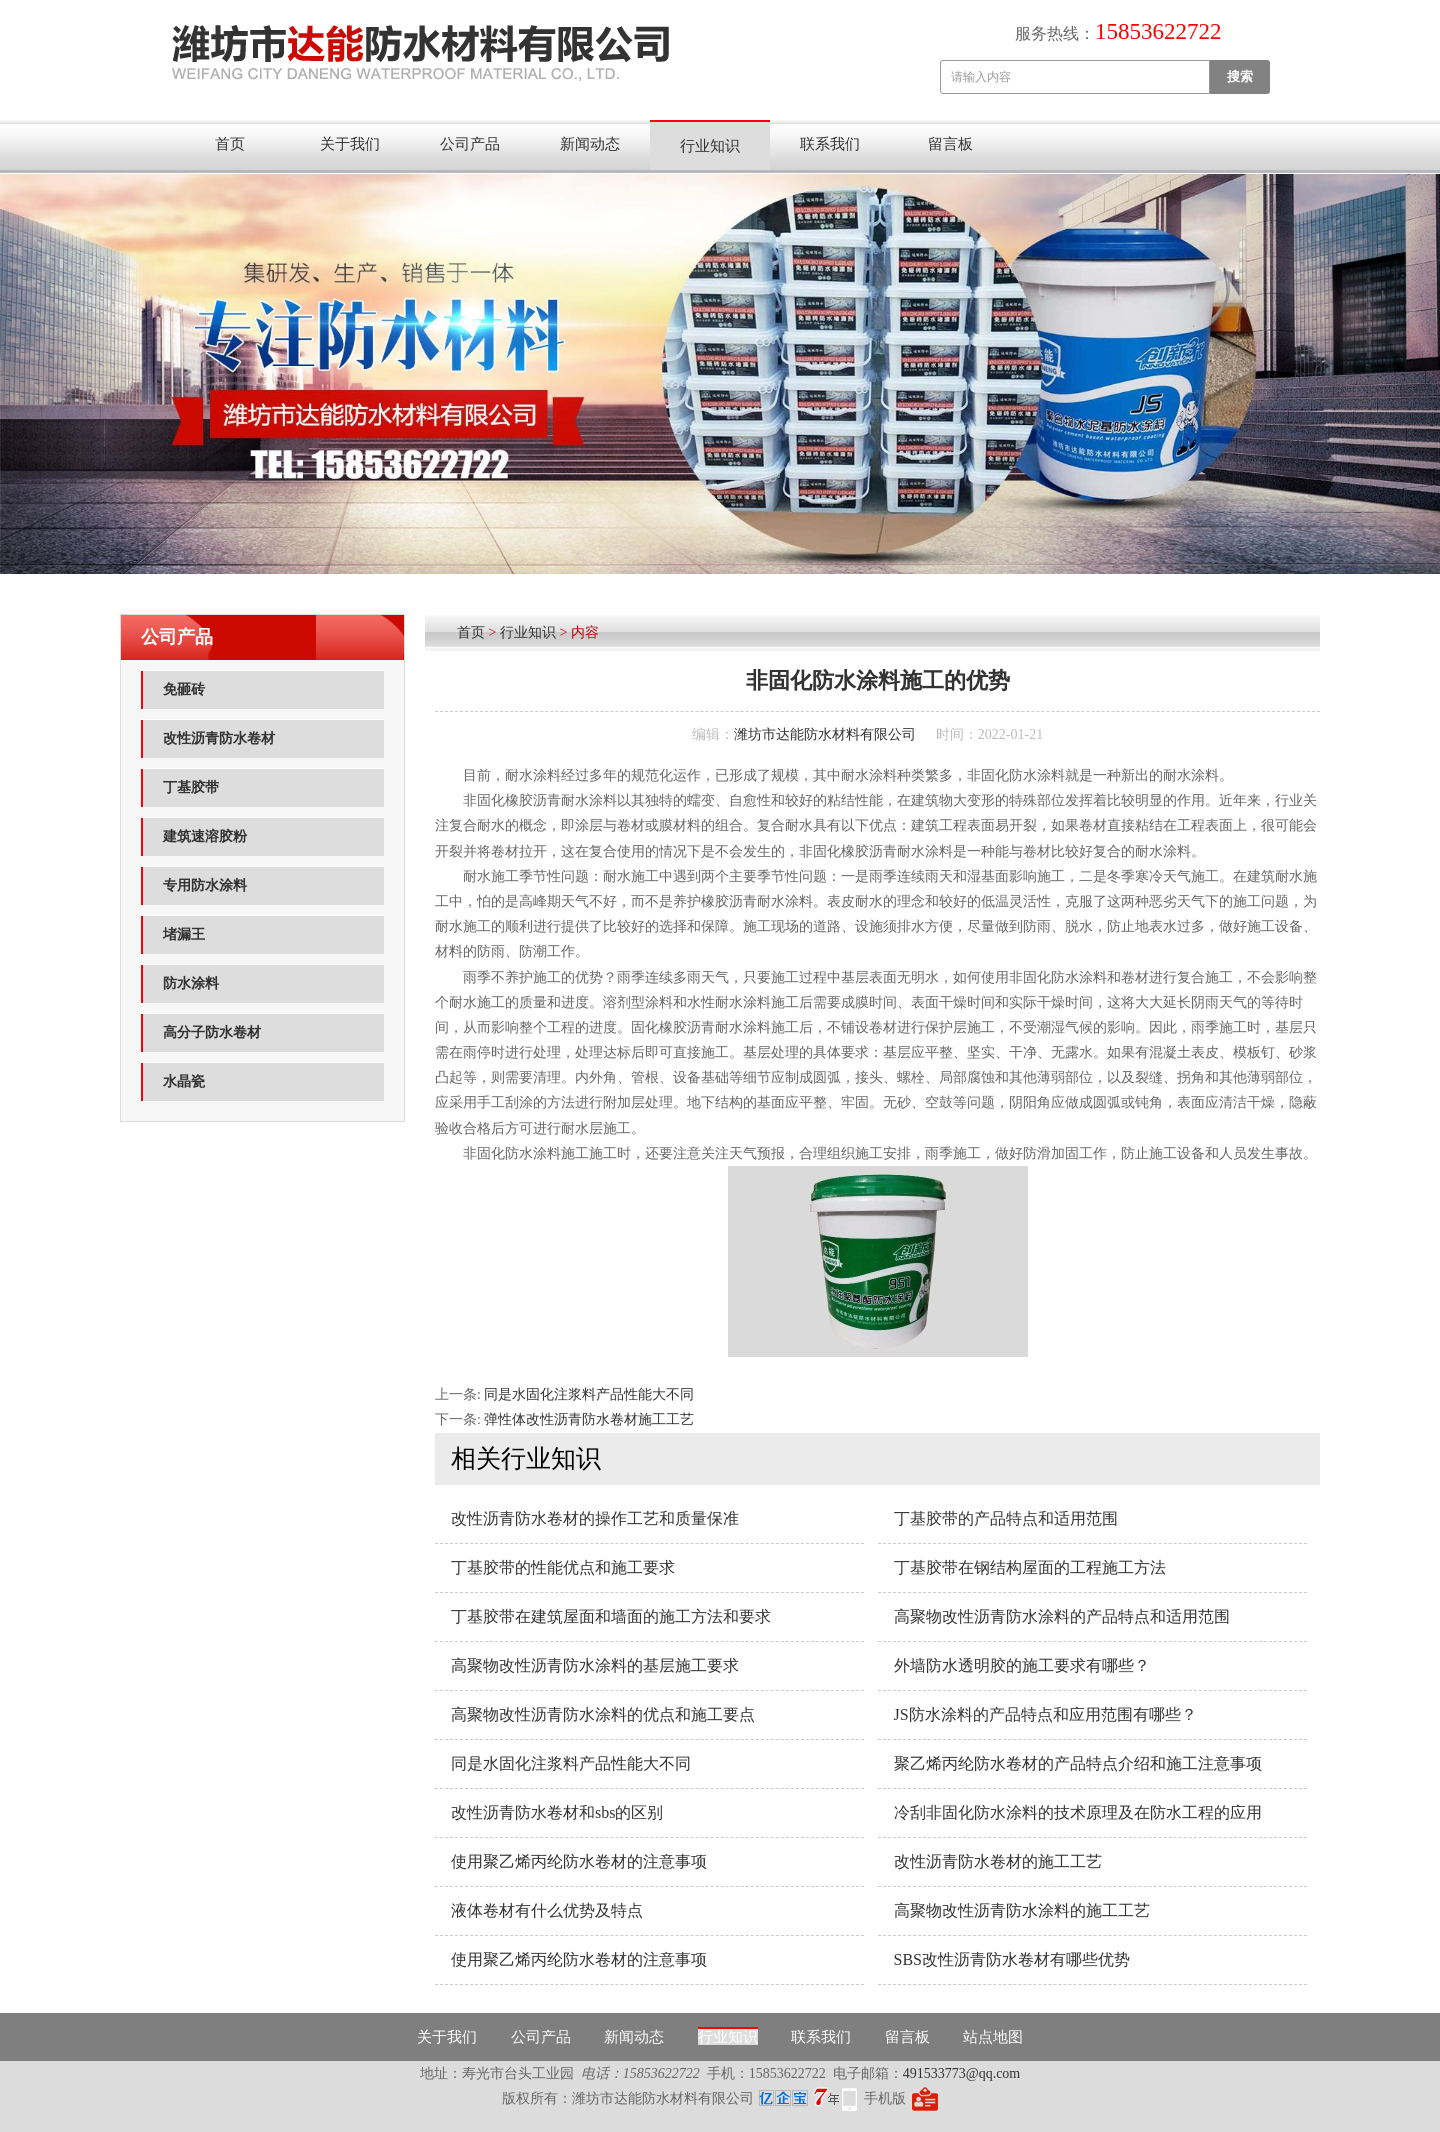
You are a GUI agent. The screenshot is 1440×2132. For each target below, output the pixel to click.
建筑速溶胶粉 (205, 836)
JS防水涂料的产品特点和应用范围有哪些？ (1045, 1714)
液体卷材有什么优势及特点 (547, 1910)
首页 (230, 144)
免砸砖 (184, 689)
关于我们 (350, 144)
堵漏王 (184, 934)
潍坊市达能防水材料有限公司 (825, 734)
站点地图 (993, 2037)
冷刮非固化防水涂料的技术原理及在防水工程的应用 (1078, 1812)
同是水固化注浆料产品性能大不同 (589, 1394)
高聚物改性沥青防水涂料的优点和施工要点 (603, 1714)
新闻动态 (590, 144)
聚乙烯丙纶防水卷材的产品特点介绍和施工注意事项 (1078, 1763)
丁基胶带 (191, 787)
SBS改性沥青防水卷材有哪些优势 (1012, 1959)
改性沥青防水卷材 (219, 738)
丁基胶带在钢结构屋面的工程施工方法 (1030, 1567)
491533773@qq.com (962, 2073)
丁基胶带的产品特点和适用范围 (1006, 1518)
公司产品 (470, 144)
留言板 (950, 144)
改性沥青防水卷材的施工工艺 (998, 1861)
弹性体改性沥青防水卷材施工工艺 (589, 1419)
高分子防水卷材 (212, 1032)
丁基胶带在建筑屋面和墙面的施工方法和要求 (611, 1616)
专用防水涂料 (205, 885)
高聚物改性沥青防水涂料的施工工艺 (1022, 1910)
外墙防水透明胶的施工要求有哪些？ (1022, 1665)
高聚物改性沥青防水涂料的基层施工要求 (595, 1665)
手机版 (885, 2098)
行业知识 (710, 146)
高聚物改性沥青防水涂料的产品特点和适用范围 (1062, 1616)
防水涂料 (191, 983)
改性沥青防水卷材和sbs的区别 (557, 1812)
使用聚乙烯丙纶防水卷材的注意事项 (579, 1861)
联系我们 (830, 144)
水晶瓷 (184, 1081)
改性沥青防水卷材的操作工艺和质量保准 (595, 1518)
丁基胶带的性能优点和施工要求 (563, 1567)
